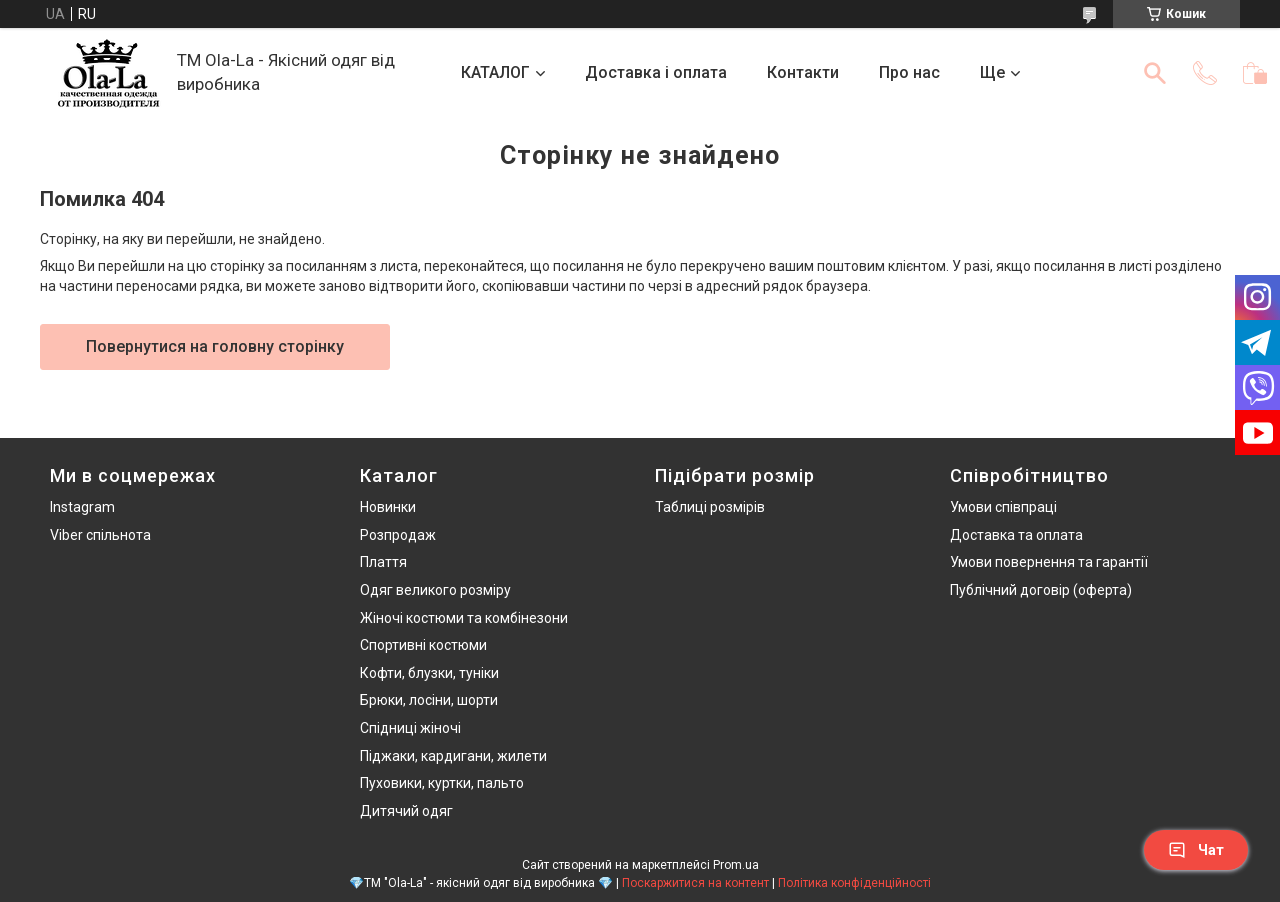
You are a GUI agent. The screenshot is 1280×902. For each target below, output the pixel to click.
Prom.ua (736, 865)
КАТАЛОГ (495, 72)
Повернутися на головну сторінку (215, 346)
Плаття (383, 562)
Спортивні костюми (423, 645)
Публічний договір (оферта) (1041, 590)
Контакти (803, 72)
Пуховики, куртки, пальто (442, 783)
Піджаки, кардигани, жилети (453, 756)
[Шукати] (1155, 73)
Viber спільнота (100, 535)
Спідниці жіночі (410, 728)
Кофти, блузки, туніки (429, 673)
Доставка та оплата (1016, 535)
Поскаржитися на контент (695, 883)
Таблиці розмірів (710, 507)
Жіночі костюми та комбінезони (464, 618)
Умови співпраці (1003, 507)
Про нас (909, 72)
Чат (1196, 850)
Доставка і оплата (656, 72)
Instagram (82, 507)
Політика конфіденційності (854, 883)
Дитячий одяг (406, 811)
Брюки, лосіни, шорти (429, 700)
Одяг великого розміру (435, 590)
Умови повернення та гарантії (1049, 562)
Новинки (388, 507)
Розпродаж (398, 535)
